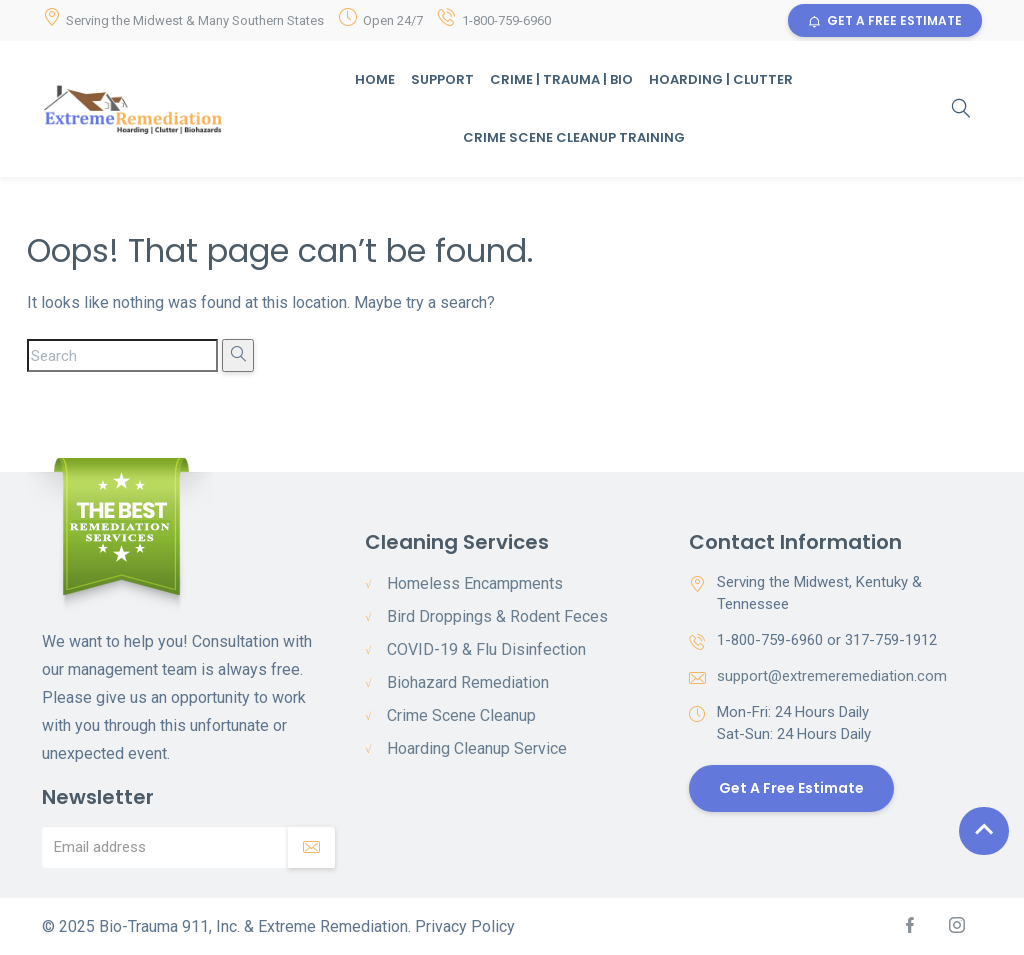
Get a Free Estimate (791, 788)
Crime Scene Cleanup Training (574, 137)
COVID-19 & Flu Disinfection (486, 649)
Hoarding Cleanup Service (477, 748)
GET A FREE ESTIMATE (885, 20)
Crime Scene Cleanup (461, 715)
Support (442, 79)
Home (375, 79)
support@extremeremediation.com (832, 676)
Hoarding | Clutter (721, 79)
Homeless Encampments (475, 583)
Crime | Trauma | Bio (561, 79)
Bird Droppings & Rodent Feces (497, 616)
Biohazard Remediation (468, 682)
